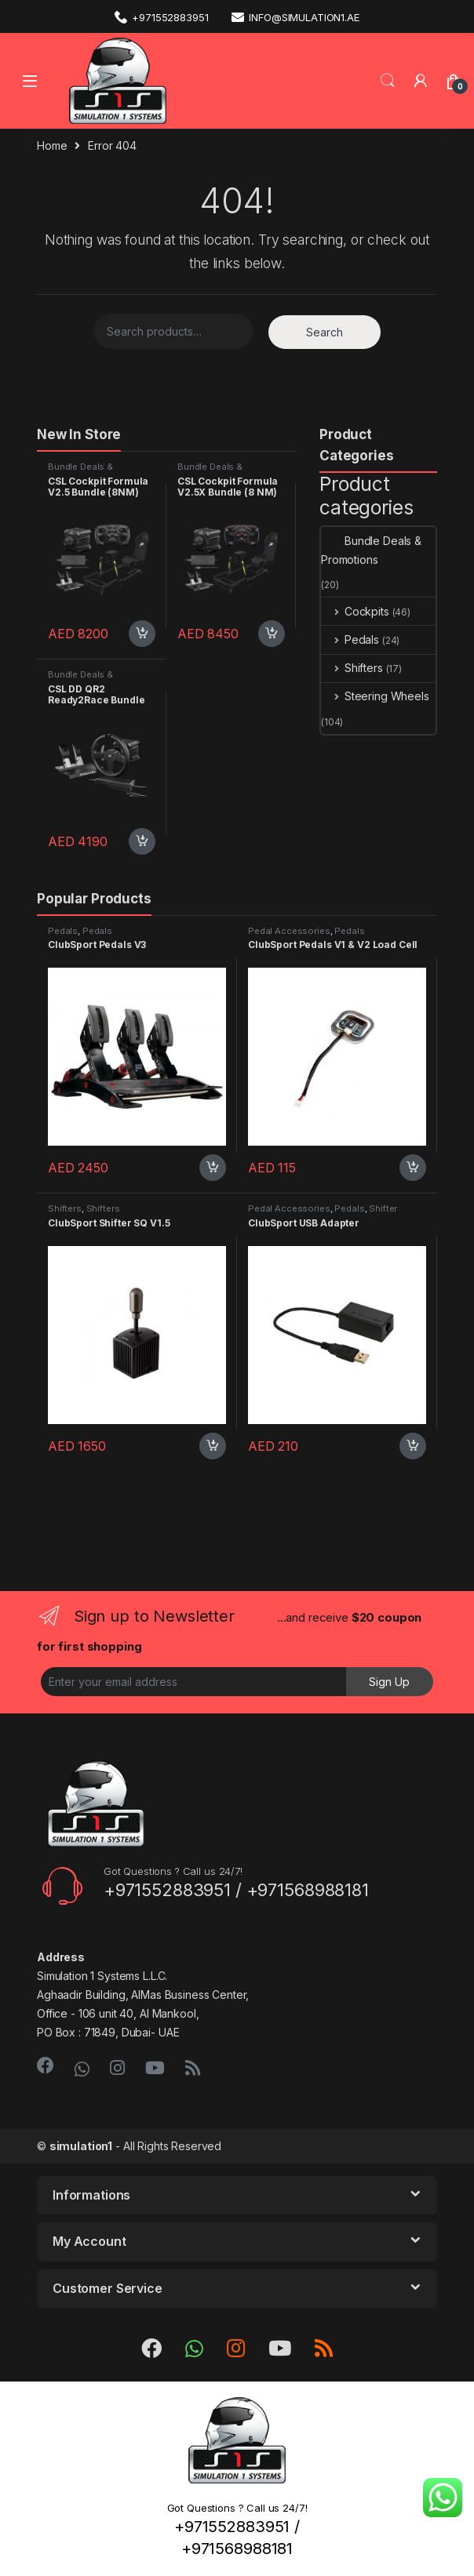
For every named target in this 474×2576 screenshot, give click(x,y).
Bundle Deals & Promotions (80, 471)
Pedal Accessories (289, 930)
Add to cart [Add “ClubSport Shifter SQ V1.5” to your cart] (212, 1446)
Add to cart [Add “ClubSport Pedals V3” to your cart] (212, 1167)
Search (387, 80)
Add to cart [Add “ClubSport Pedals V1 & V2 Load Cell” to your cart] (412, 1167)
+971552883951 (161, 16)
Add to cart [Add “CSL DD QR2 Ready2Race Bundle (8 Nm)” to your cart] (142, 841)
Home (52, 145)
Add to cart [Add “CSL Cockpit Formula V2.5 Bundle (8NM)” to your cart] (142, 633)
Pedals (350, 639)
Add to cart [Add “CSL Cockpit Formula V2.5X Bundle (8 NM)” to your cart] (271, 633)
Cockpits (355, 611)
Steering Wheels (375, 696)
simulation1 (80, 2146)
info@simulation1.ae (295, 16)
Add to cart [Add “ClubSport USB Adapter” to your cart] (412, 1446)
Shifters (352, 667)
